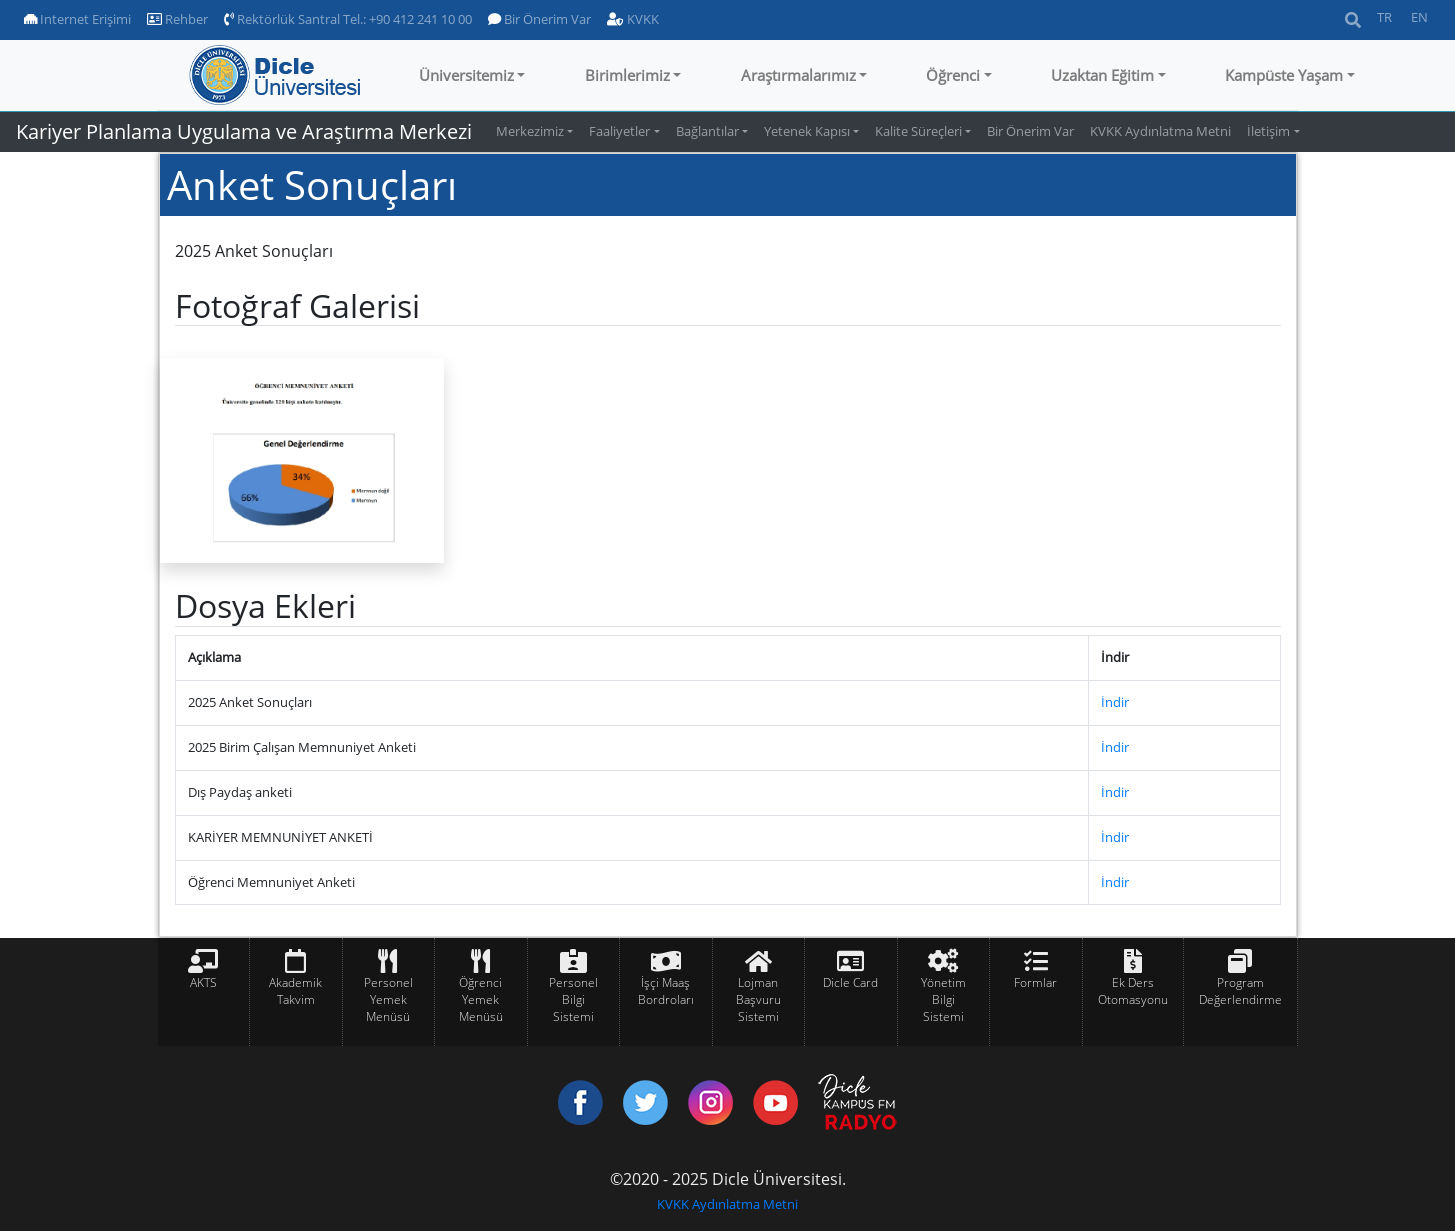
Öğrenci (953, 75)
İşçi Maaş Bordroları (666, 991)
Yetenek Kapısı (807, 131)
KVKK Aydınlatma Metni (1160, 131)
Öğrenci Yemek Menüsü (481, 999)
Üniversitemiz (466, 75)
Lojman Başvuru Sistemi (758, 999)
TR (1384, 17)
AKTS (203, 982)
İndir (1115, 702)
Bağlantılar (707, 131)
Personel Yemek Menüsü (388, 999)
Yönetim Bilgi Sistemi (943, 999)
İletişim (1268, 131)
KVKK (633, 19)
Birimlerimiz (627, 75)
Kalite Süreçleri (918, 131)
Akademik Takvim (295, 991)
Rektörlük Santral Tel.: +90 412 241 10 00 (348, 19)
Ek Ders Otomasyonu (1133, 991)
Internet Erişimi (77, 19)
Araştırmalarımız (798, 75)
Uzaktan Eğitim (1102, 75)
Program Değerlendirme (1240, 991)
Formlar (1035, 982)
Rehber (177, 19)
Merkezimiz (530, 131)
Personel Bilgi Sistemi (573, 999)
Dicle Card (850, 982)
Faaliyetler (619, 131)
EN (1419, 17)
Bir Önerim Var (539, 19)
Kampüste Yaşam (1284, 75)
